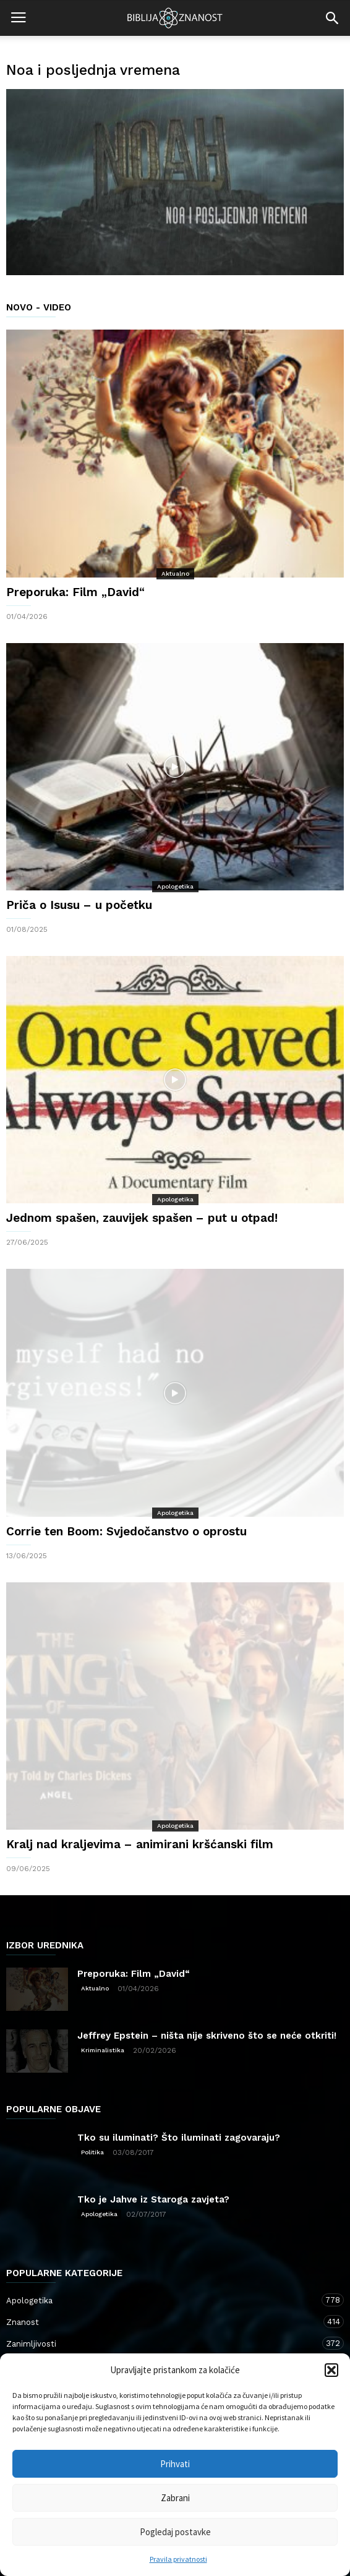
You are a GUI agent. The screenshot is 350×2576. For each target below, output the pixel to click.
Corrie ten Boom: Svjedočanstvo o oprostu (126, 1531)
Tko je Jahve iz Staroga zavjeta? (153, 2199)
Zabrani (175, 2498)
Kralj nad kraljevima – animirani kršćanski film (139, 1844)
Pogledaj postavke (175, 2532)
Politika (92, 2152)
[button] (331, 2370)
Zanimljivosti (162, 2343)
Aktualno (175, 573)
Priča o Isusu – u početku (79, 905)
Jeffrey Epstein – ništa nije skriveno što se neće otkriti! (206, 2035)
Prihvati (175, 2464)
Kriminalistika (102, 2050)
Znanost (162, 2321)
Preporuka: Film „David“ (75, 592)
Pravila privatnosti (178, 2559)
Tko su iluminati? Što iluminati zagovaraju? (178, 2137)
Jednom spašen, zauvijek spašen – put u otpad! (142, 1218)
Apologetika (175, 886)
